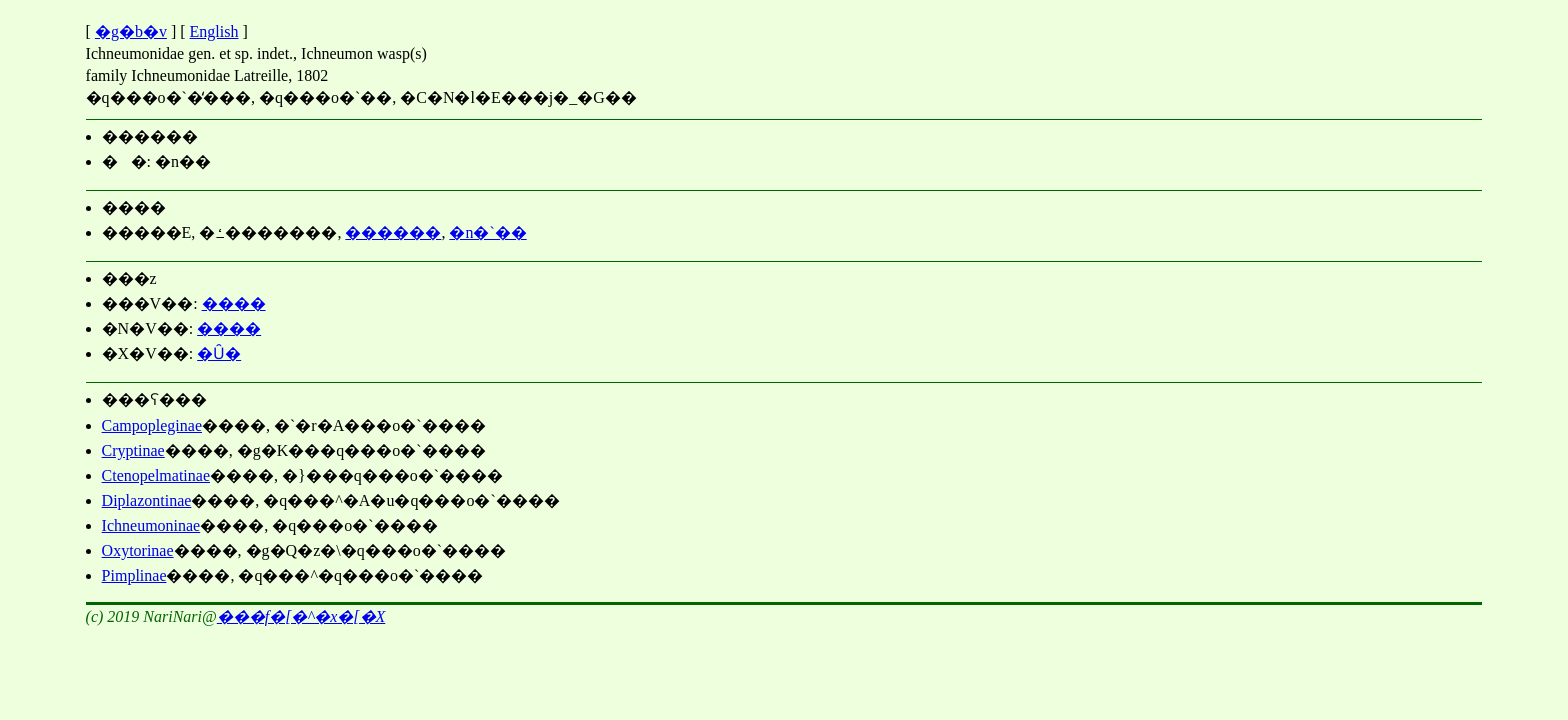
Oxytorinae (138, 550)
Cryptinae (133, 450)
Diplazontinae (147, 500)
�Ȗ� (219, 353)
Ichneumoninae (151, 525)
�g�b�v (131, 31)
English (214, 31)
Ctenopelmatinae (156, 475)
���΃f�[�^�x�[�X (301, 616)
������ (393, 232)
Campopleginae (152, 425)
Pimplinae (134, 575)
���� (234, 303)
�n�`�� (487, 232)
